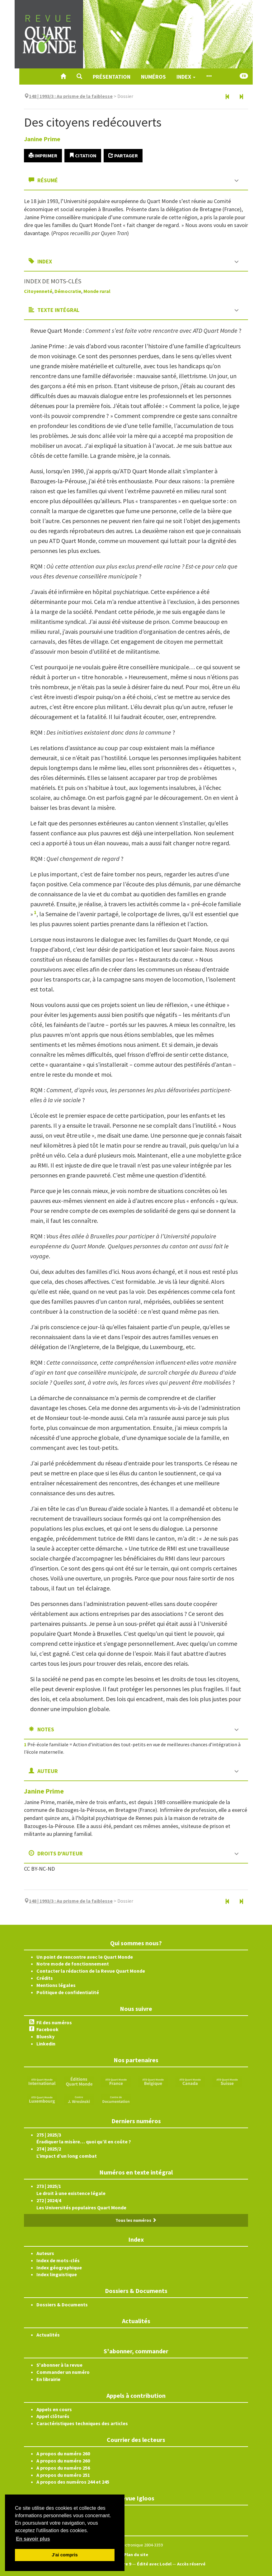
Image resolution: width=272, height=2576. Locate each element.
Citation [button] (82, 155)
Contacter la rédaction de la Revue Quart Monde (90, 1971)
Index (185, 76)
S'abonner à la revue (59, 2365)
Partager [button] (123, 155)
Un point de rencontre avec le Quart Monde (84, 1957)
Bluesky (45, 2036)
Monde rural (96, 291)
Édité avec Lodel (154, 2564)
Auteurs (45, 2253)
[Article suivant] (241, 97)
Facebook (47, 2029)
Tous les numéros (136, 2220)
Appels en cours (54, 2409)
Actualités (48, 2335)
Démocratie (67, 291)
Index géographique (59, 2267)
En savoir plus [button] (33, 2538)
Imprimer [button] (43, 155)
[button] (79, 76)
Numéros (153, 76)
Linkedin (45, 2043)
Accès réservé (191, 2564)
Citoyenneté (38, 291)
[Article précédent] (227, 97)
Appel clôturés (52, 2416)
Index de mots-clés (58, 2260)
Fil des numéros (54, 2022)
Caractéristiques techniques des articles (82, 2423)
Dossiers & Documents (62, 2304)
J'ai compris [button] (64, 2554)
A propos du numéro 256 (63, 2468)
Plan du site (136, 2554)
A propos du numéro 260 (63, 2453)
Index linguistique (56, 2274)
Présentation (111, 76)
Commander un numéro (63, 2372)
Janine (42, 139)
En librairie (48, 2379)
